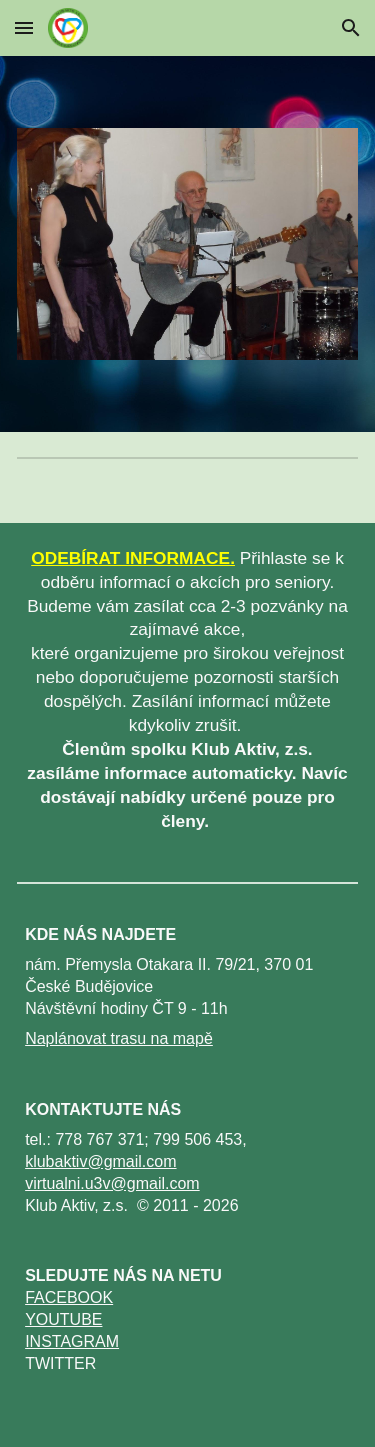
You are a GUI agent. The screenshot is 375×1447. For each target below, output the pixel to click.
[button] (24, 27)
